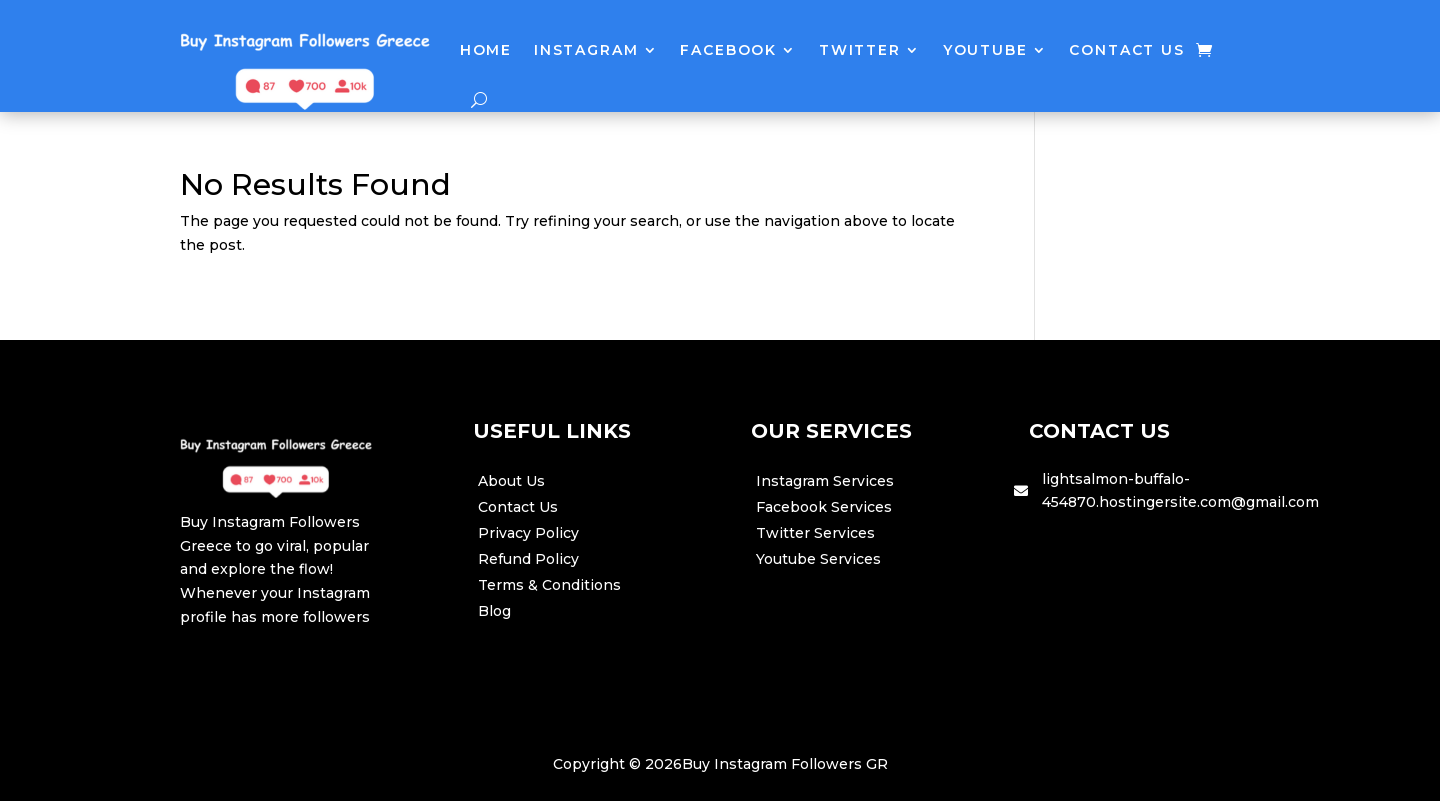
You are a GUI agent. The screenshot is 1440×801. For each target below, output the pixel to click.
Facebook (728, 50)
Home (486, 50)
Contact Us (1126, 50)
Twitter (860, 50)
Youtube (985, 50)
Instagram (586, 50)
